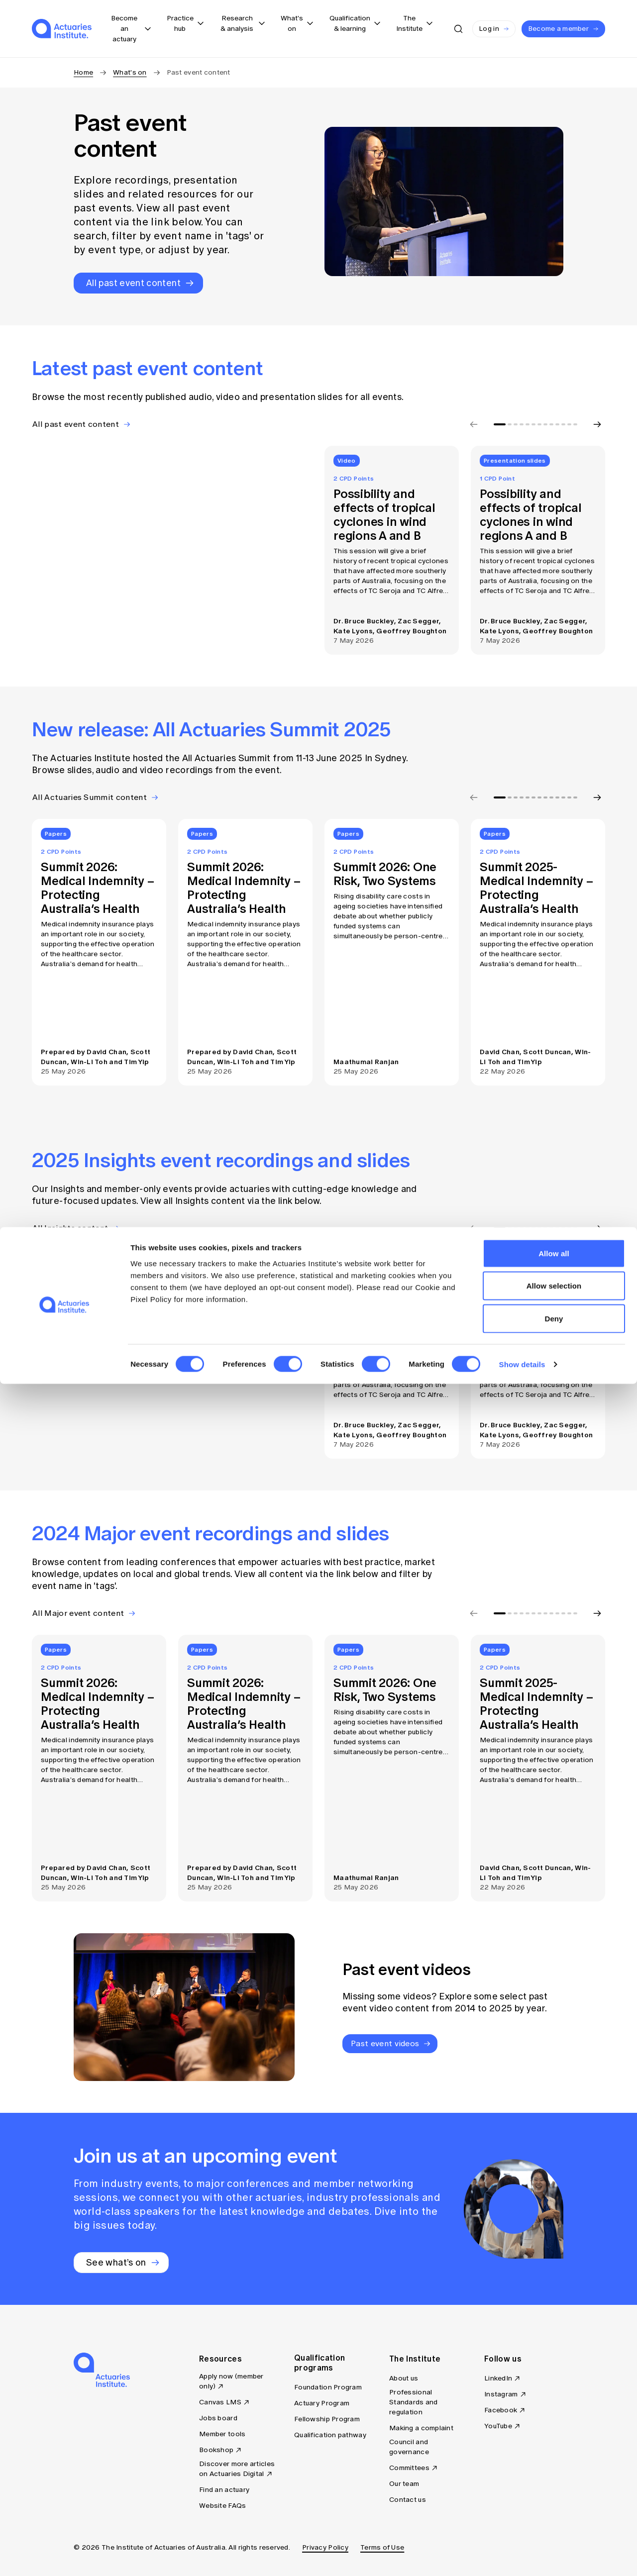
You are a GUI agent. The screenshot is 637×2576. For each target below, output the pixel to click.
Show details (522, 2556)
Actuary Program (321, 2403)
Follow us (503, 2359)
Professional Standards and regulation (413, 2402)
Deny (553, 2510)
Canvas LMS (220, 2402)
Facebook (500, 2410)
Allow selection (554, 2478)
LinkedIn (498, 2378)
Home (83, 72)
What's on (130, 72)
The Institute (414, 2359)
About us (403, 2378)
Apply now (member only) (231, 2381)
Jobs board (218, 2418)
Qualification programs (319, 2363)
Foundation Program (328, 2387)
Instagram (501, 2394)
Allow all (553, 2445)
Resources (220, 2359)
